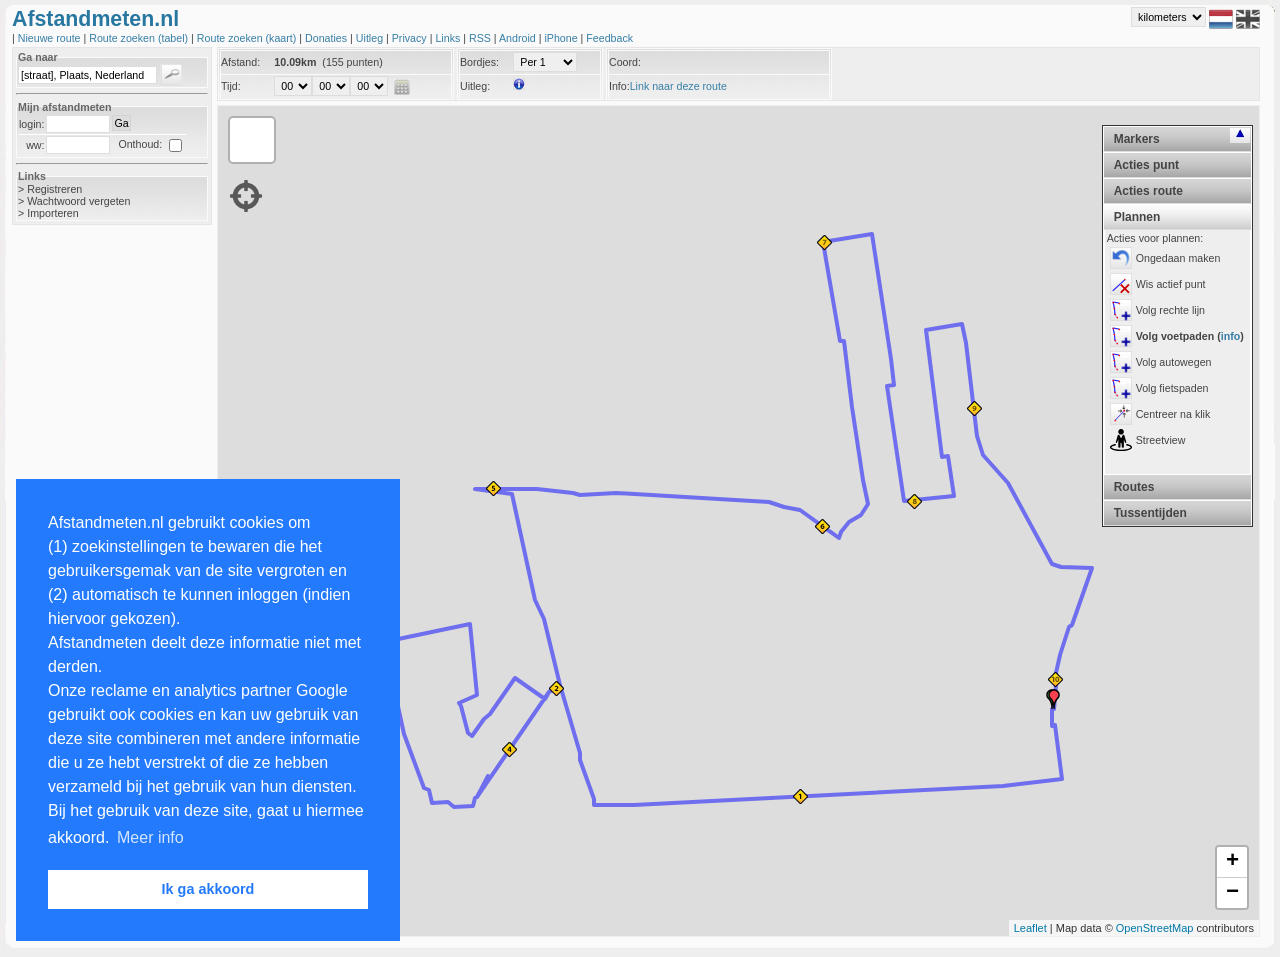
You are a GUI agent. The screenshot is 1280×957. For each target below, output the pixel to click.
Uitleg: (475, 86)
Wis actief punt (1171, 284)
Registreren (54, 189)
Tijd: (231, 86)
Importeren (53, 213)
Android (519, 38)
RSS (481, 38)
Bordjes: (479, 62)
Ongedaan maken (1178, 258)
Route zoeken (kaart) (248, 38)
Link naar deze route (678, 86)
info (1231, 336)
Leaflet (1030, 928)
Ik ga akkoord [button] (208, 889)
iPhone (562, 38)
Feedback (609, 38)
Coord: (625, 62)
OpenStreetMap (1155, 928)
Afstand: (240, 62)
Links (449, 38)
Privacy (411, 38)
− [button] (1232, 893)
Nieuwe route (51, 38)
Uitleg (371, 38)
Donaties (327, 38)
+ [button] (1232, 862)
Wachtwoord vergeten (78, 201)
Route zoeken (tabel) (140, 38)
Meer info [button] (150, 837)
